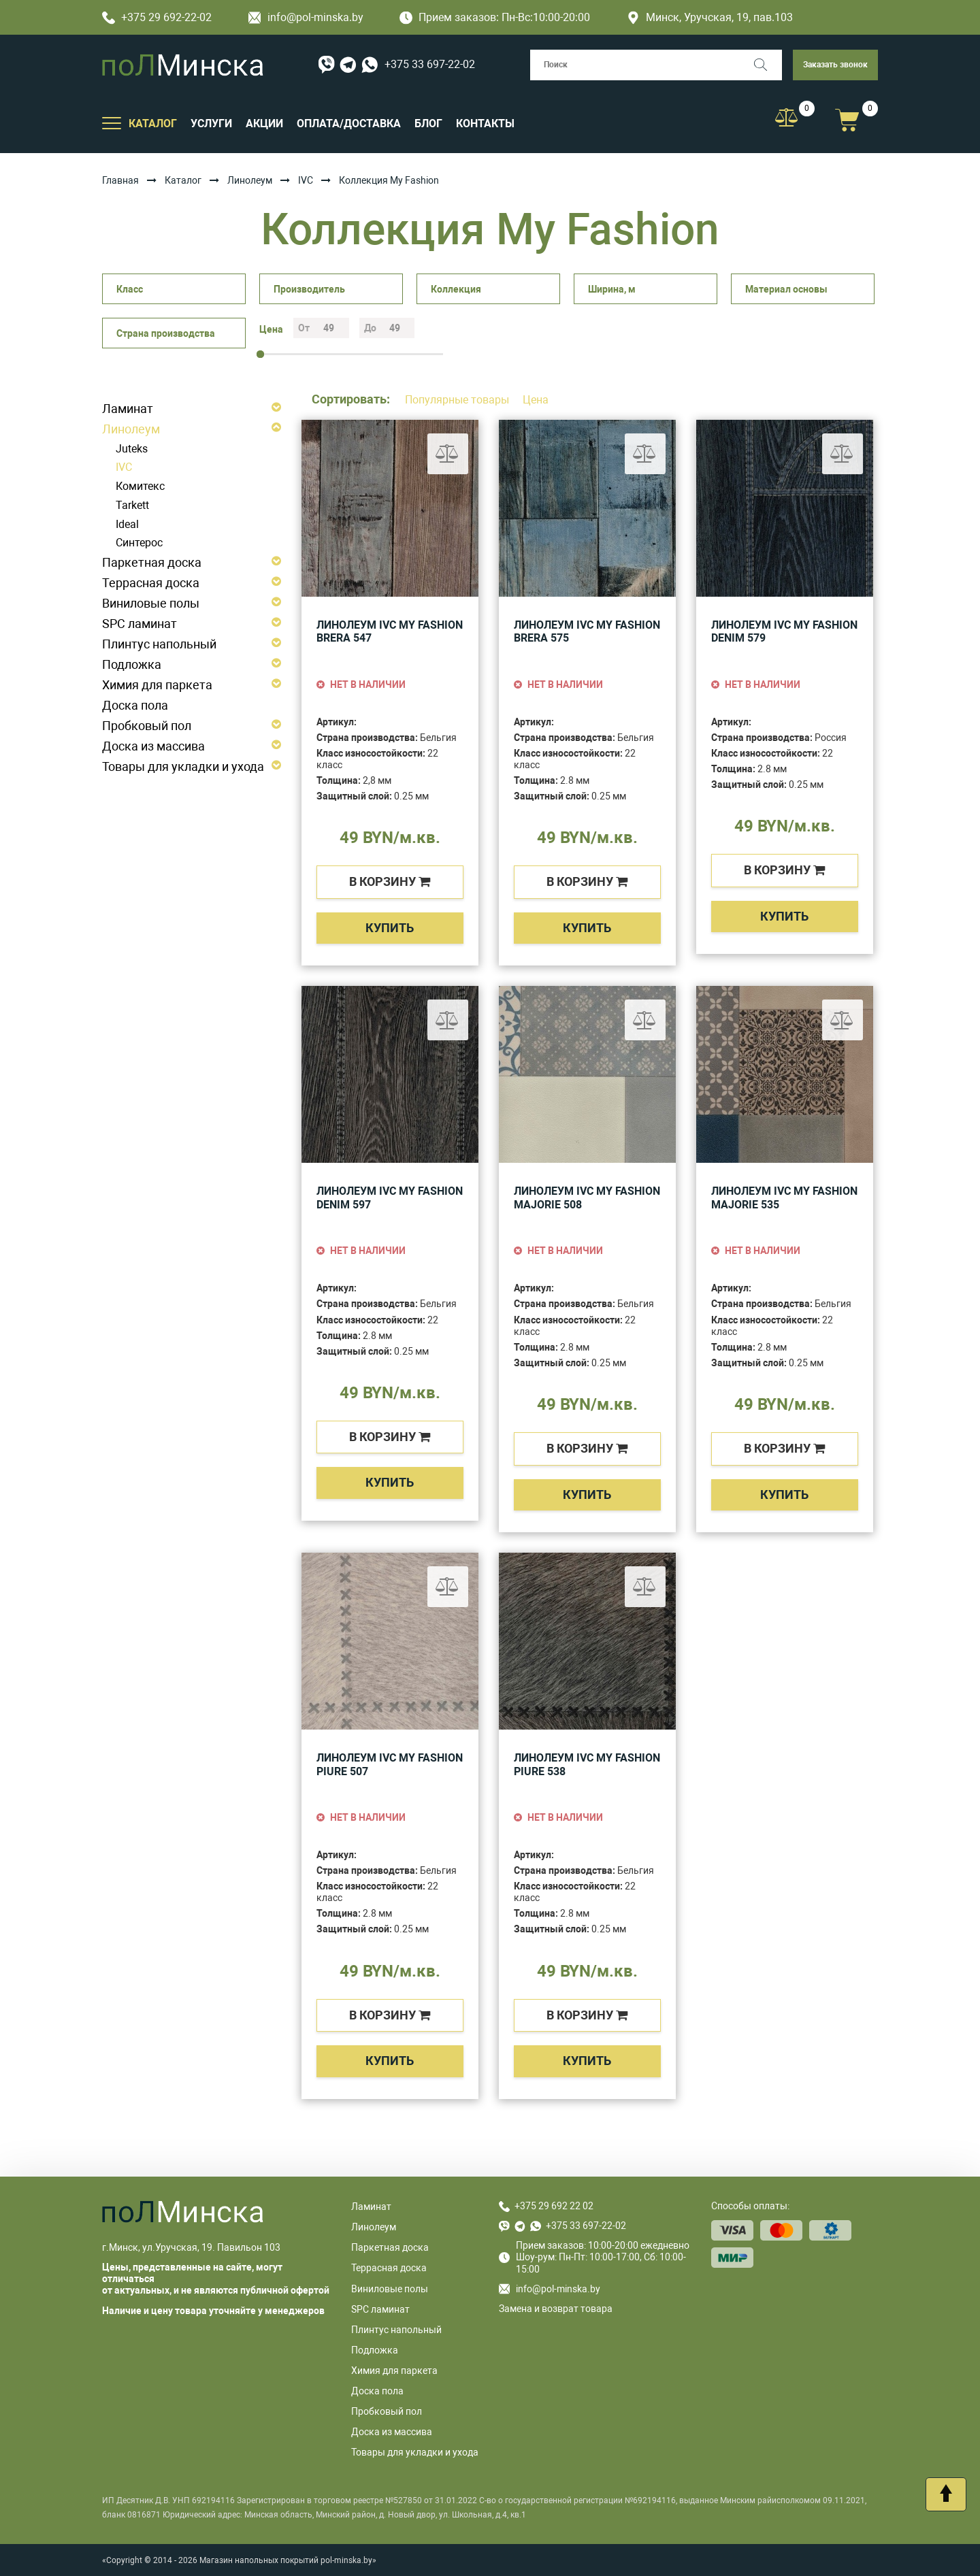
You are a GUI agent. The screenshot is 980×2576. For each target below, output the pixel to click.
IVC (305, 180)
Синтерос (139, 542)
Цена (536, 399)
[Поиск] (766, 65)
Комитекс (140, 486)
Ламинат (127, 408)
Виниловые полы (150, 603)
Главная (120, 180)
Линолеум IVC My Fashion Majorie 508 (587, 1198)
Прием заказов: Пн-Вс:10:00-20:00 (494, 17)
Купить (389, 928)
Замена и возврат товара (555, 2308)
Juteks (132, 448)
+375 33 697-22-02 (430, 64)
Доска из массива (153, 746)
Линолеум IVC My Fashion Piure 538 (587, 1764)
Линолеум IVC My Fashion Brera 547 (389, 631)
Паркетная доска (151, 562)
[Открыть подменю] (111, 122)
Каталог (183, 180)
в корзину (389, 881)
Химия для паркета (157, 685)
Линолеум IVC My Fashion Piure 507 (389, 1764)
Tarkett (132, 505)
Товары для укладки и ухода (183, 766)
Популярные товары (458, 399)
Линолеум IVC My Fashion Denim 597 (389, 1198)
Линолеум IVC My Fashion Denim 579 (784, 631)
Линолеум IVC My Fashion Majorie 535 (784, 1198)
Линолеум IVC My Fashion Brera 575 (587, 631)
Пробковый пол (146, 726)
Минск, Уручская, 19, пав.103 (710, 17)
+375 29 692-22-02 (157, 17)
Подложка (131, 664)
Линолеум (249, 180)
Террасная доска (150, 583)
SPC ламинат (139, 623)
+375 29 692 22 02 (553, 2205)
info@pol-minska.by (305, 17)
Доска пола (135, 705)
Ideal (127, 524)
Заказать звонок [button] (835, 64)
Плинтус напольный (159, 644)
